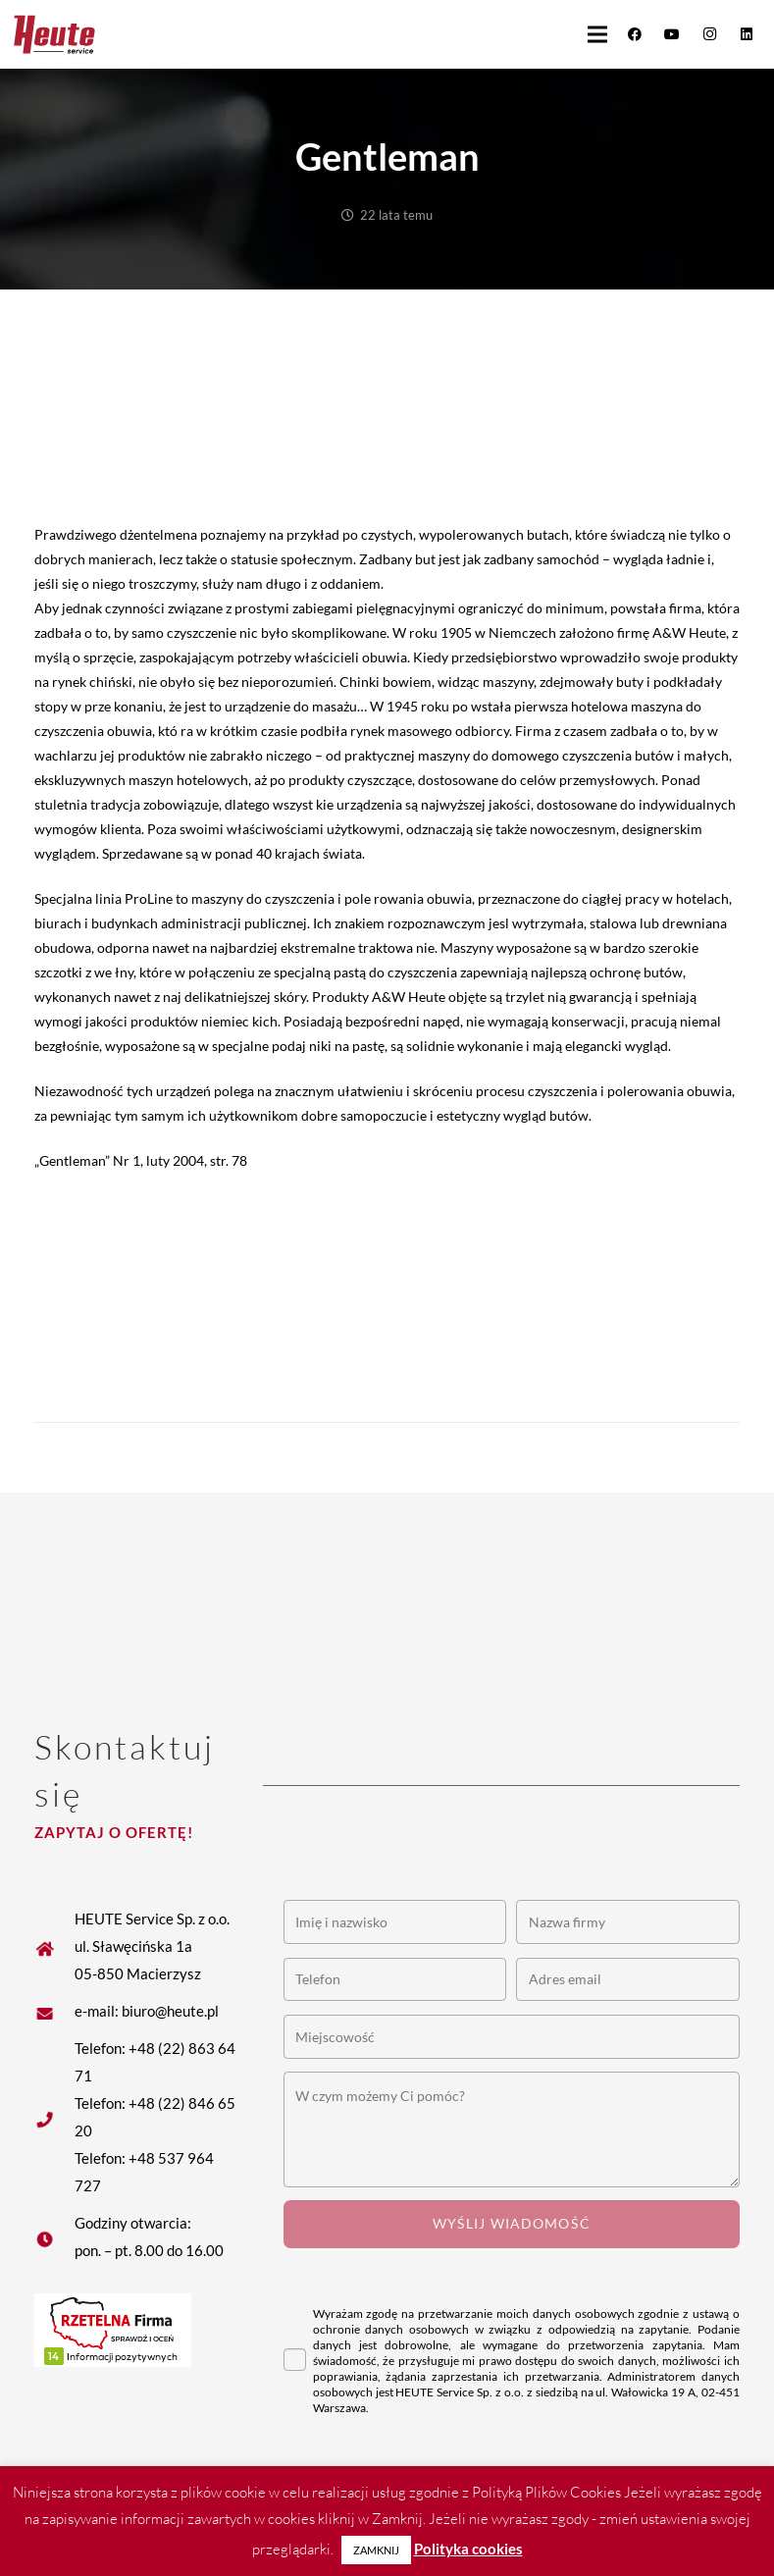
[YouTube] (672, 34)
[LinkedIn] (746, 34)
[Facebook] (634, 34)
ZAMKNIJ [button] (376, 2550)
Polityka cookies (468, 2548)
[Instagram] (709, 34)
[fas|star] (54, 2011)
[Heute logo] (54, 34)
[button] (597, 34)
